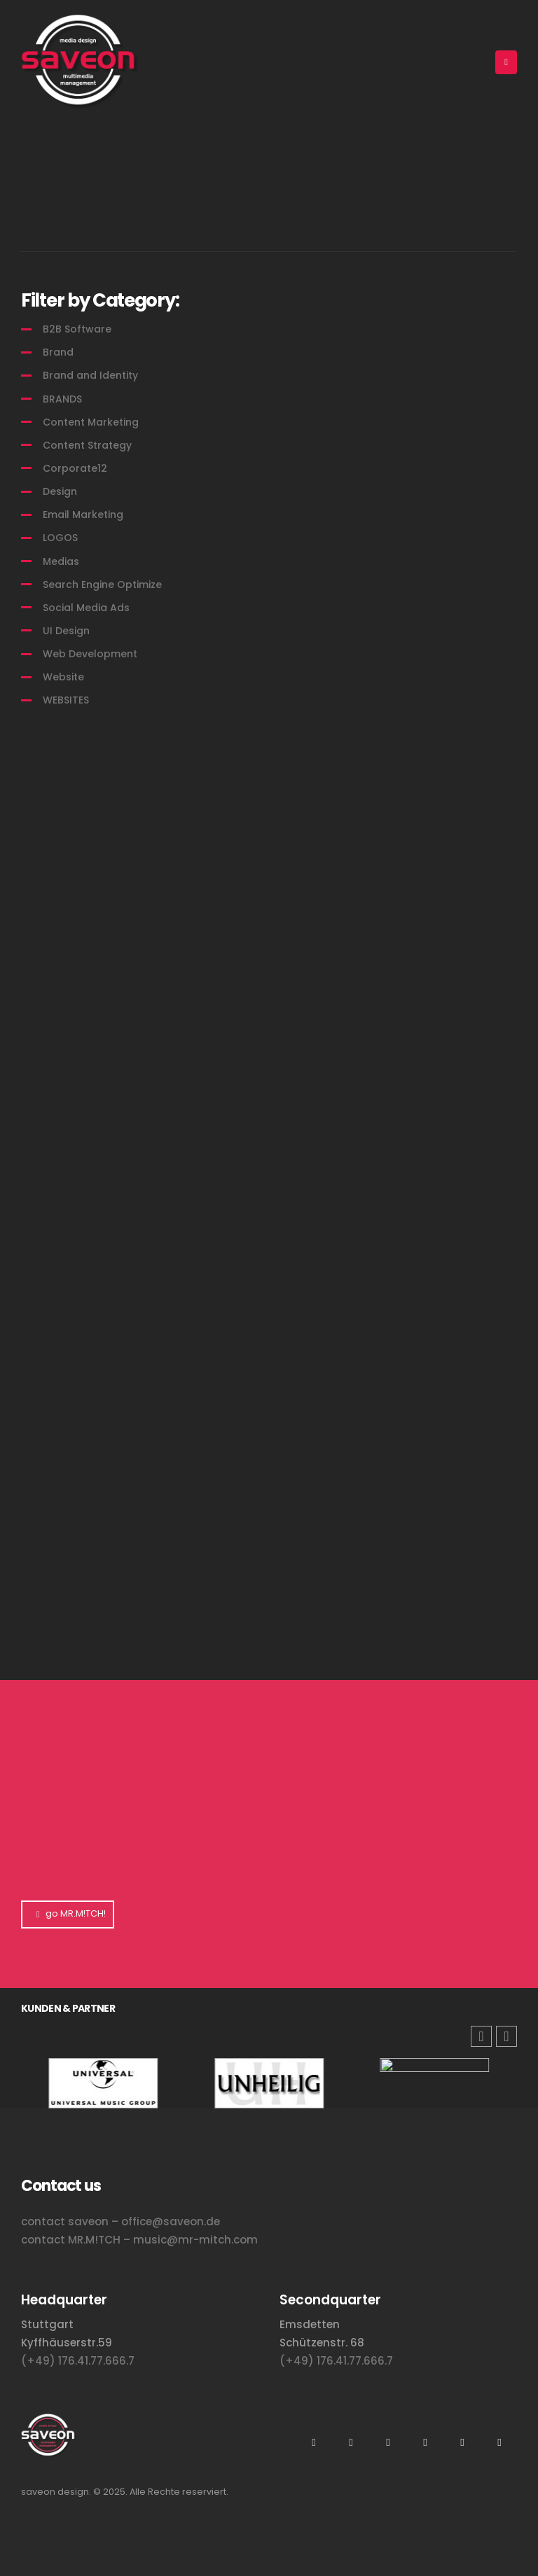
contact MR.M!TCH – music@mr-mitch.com (139, 2239)
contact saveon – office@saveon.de (120, 2221)
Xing (388, 2442)
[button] (506, 2036)
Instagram (314, 2442)
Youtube (351, 2442)
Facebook (499, 2442)
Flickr (425, 2442)
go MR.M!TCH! (67, 1913)
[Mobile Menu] (506, 62)
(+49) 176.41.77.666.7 (77, 2360)
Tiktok (462, 2442)
